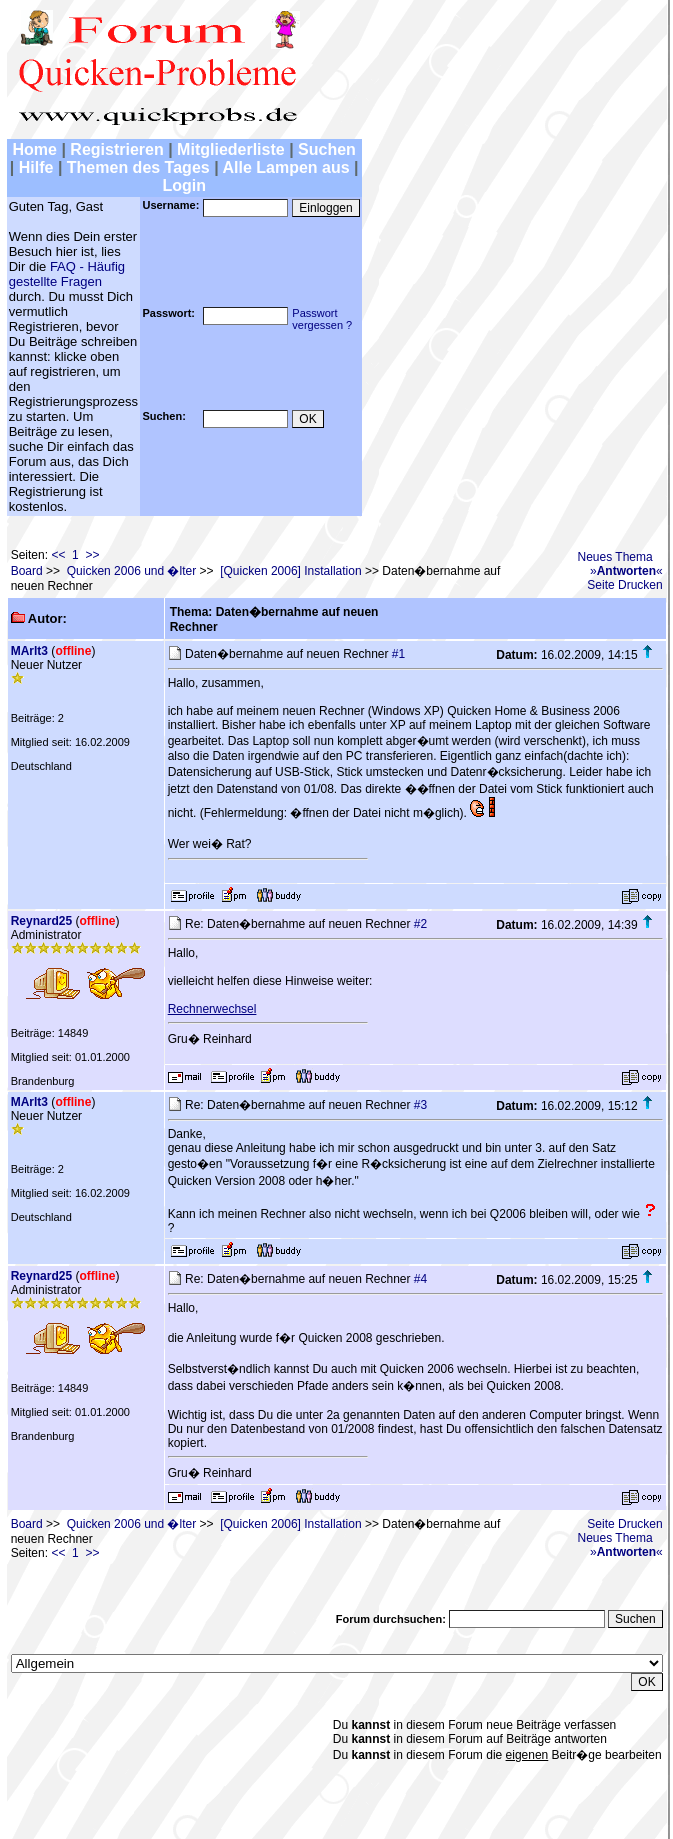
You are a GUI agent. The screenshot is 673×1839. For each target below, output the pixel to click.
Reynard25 (41, 921)
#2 (420, 924)
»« (626, 571)
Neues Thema (615, 557)
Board (27, 571)
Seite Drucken (624, 585)
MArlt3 (29, 651)
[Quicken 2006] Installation (290, 571)
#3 (420, 1105)
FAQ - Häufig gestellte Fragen (67, 274)
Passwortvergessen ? (322, 319)
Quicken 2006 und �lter (131, 571)
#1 (398, 654)
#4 (420, 1279)
